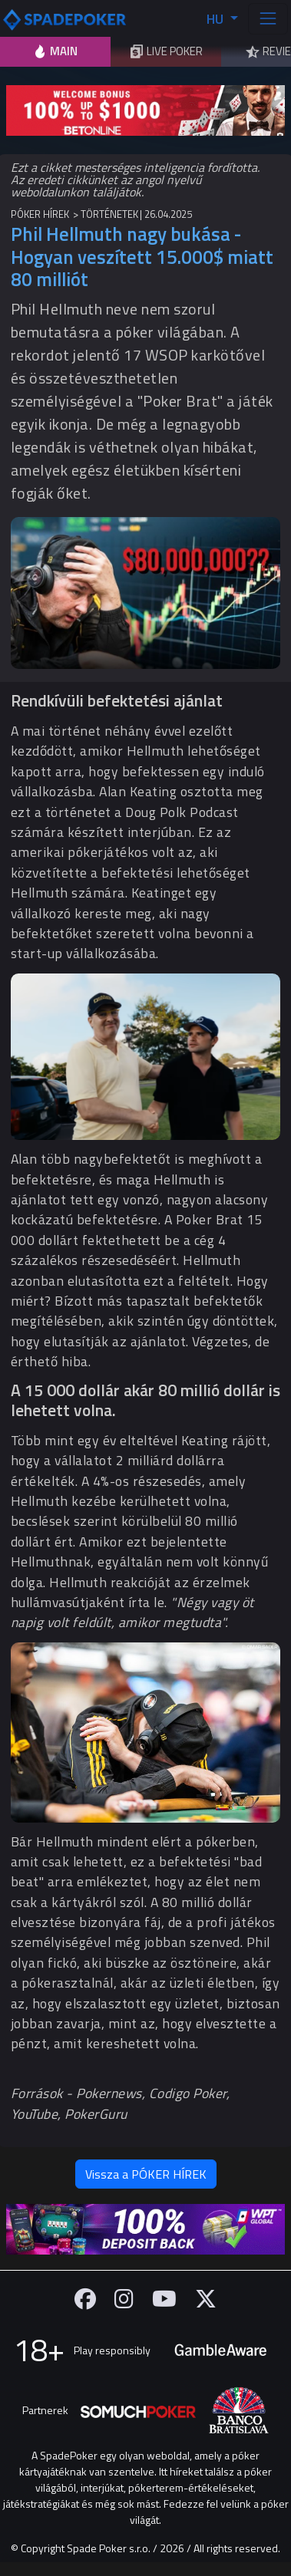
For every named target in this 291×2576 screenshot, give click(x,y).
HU (217, 18)
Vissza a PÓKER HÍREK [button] (146, 2174)
